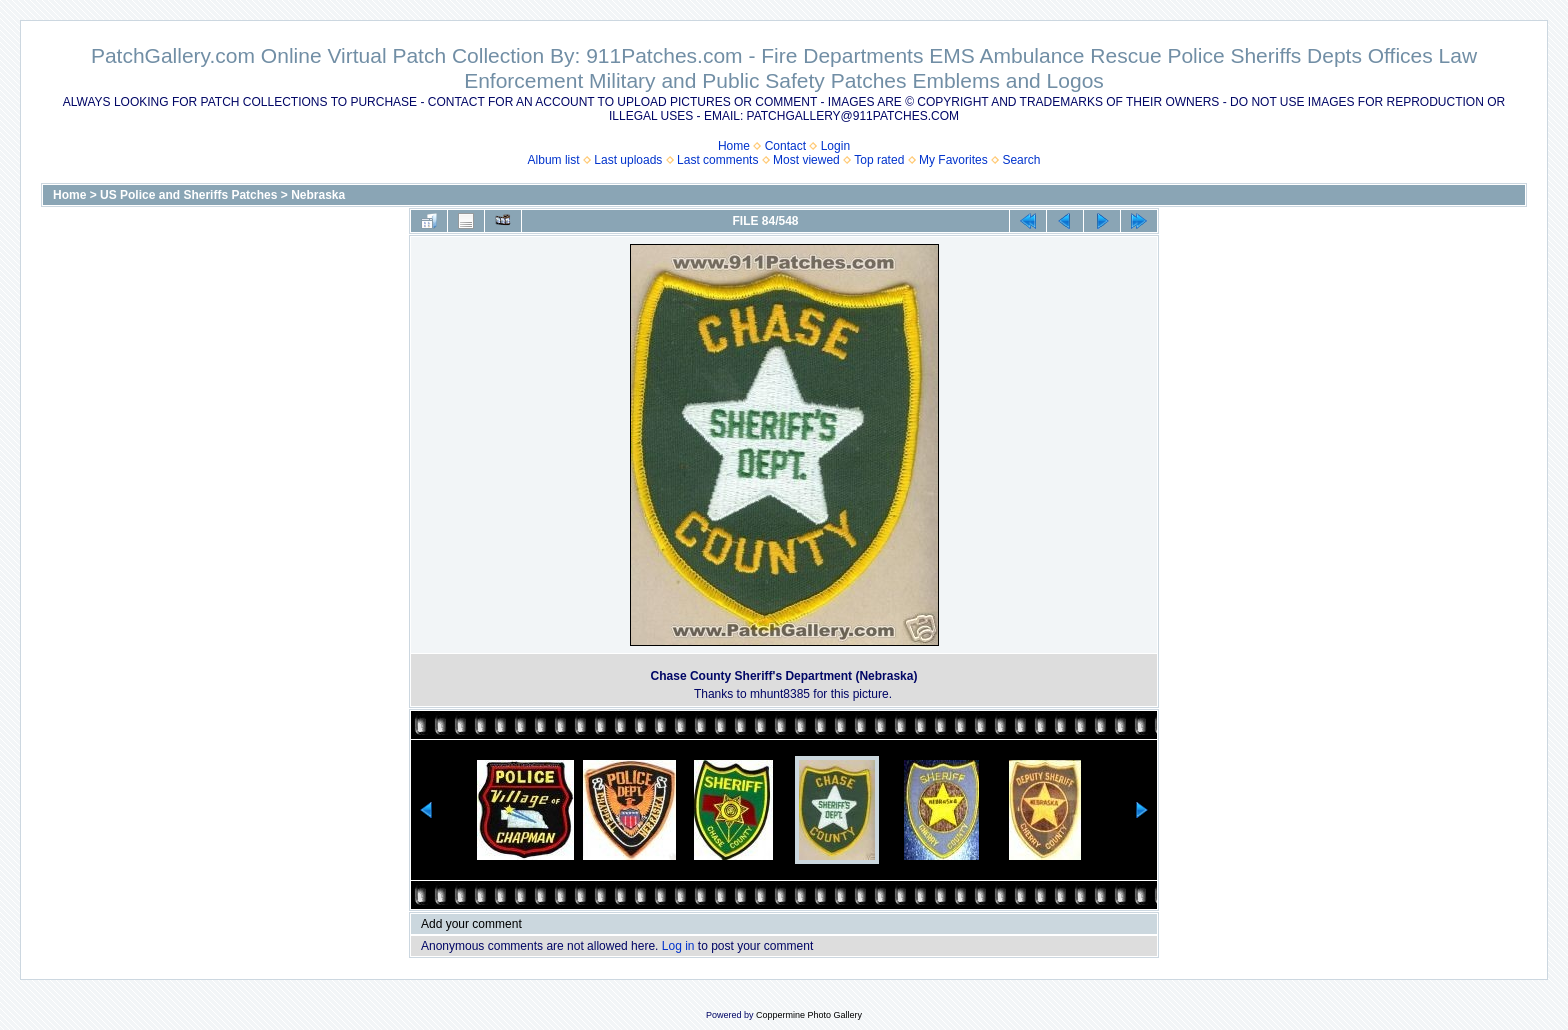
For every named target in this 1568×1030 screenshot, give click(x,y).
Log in (678, 946)
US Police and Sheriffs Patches (188, 195)
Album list (554, 160)
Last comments (717, 160)
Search (1021, 160)
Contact (785, 146)
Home (734, 146)
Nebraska (318, 195)
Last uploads (628, 160)
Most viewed (806, 160)
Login (835, 146)
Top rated (879, 160)
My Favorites (953, 160)
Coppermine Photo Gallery (809, 1015)
